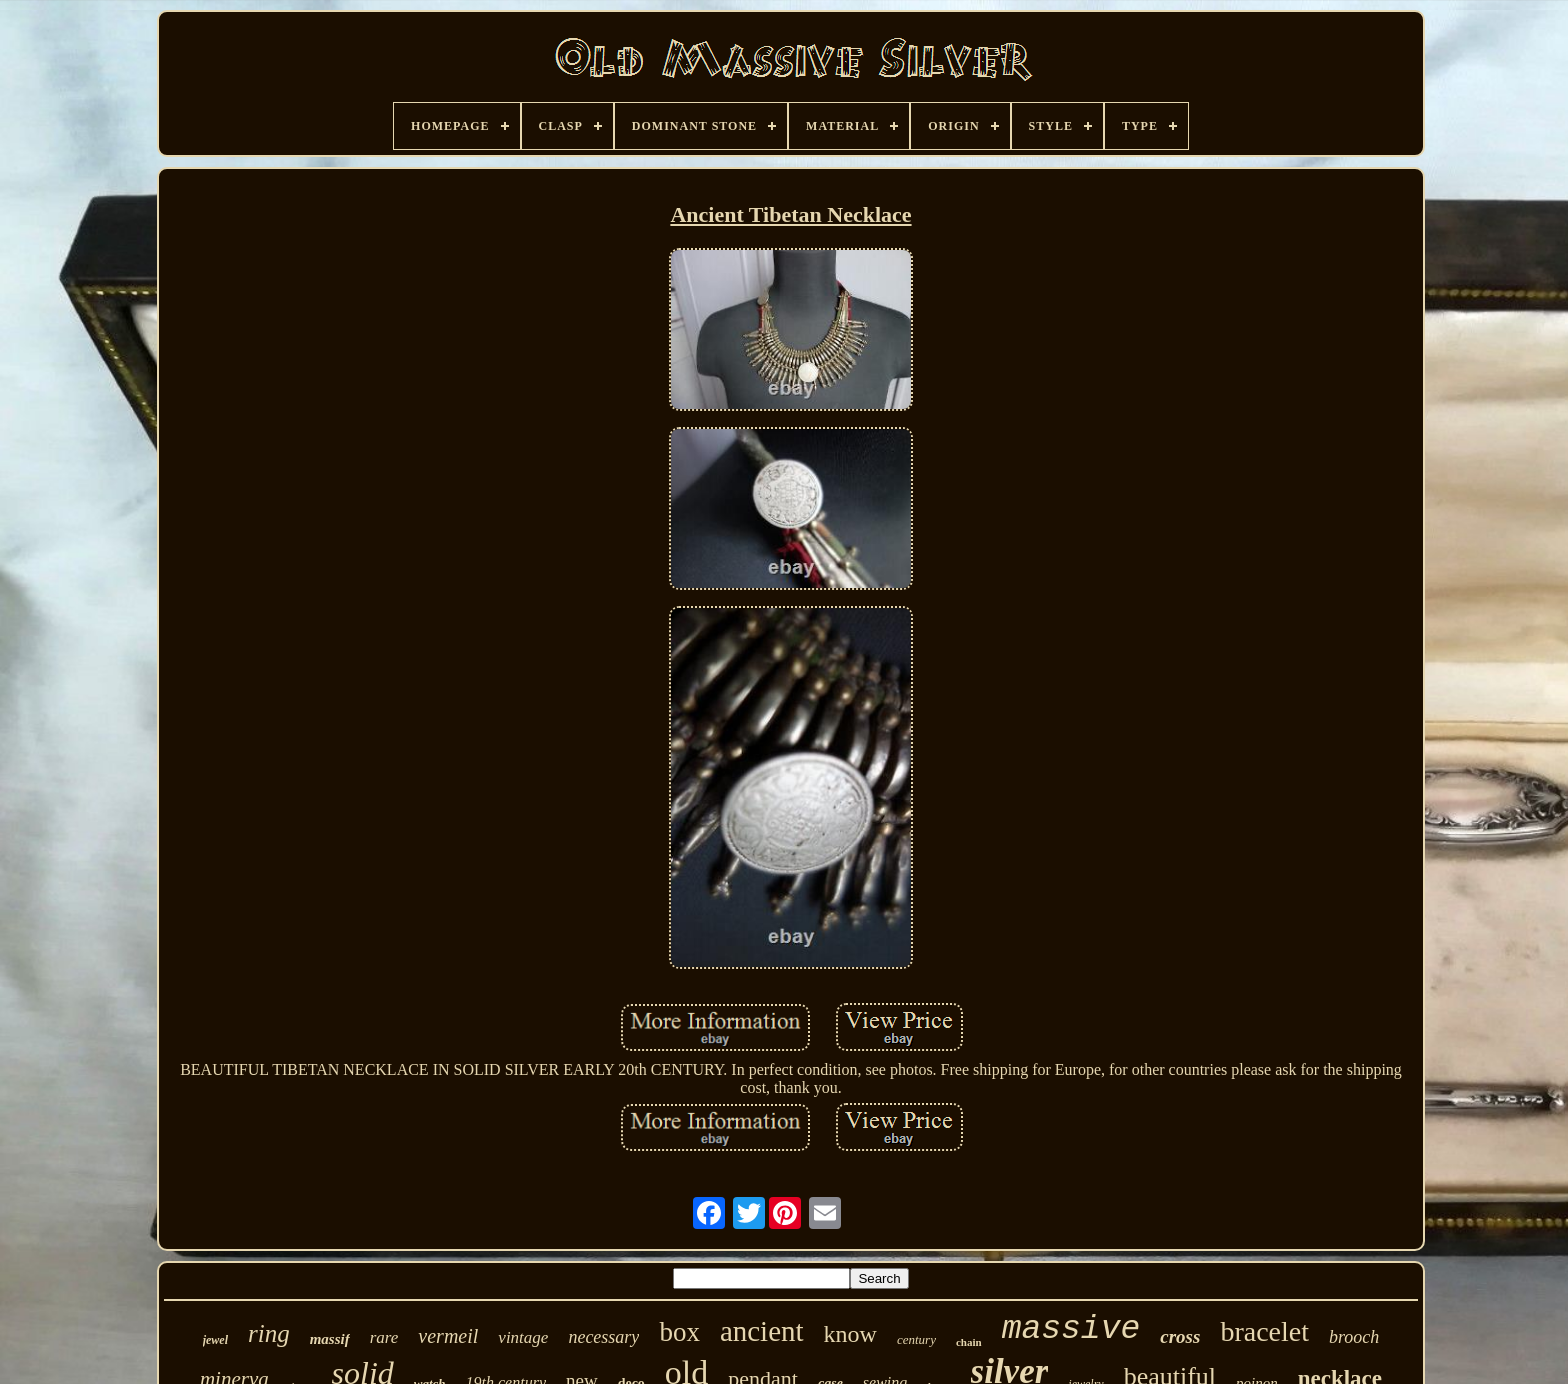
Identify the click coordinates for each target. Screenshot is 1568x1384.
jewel (215, 1340)
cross (1180, 1336)
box (679, 1332)
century (916, 1339)
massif (330, 1339)
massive (1071, 1329)
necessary (603, 1337)
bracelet (1264, 1331)
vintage (523, 1337)
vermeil (448, 1336)
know (850, 1334)
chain (969, 1342)
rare (384, 1337)
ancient (762, 1331)
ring (269, 1333)
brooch (1354, 1337)
